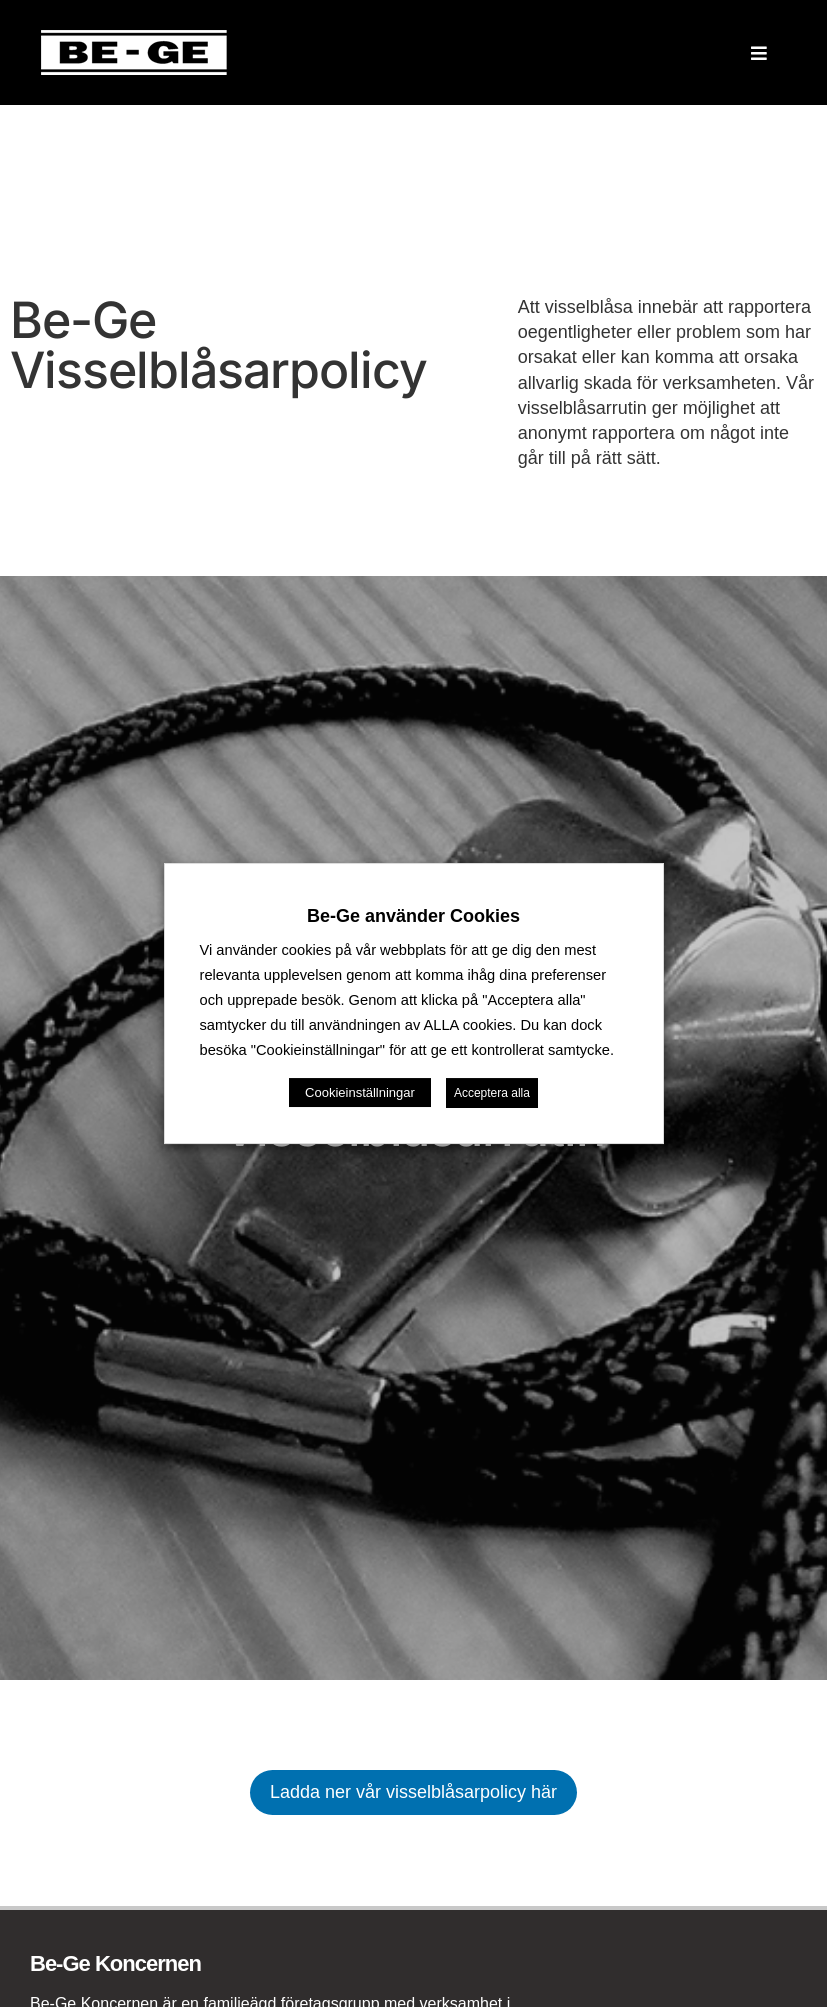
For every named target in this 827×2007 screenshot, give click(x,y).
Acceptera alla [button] (492, 1093)
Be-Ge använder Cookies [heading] (413, 916)
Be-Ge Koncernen (115, 1963)
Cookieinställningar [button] (360, 1092)
